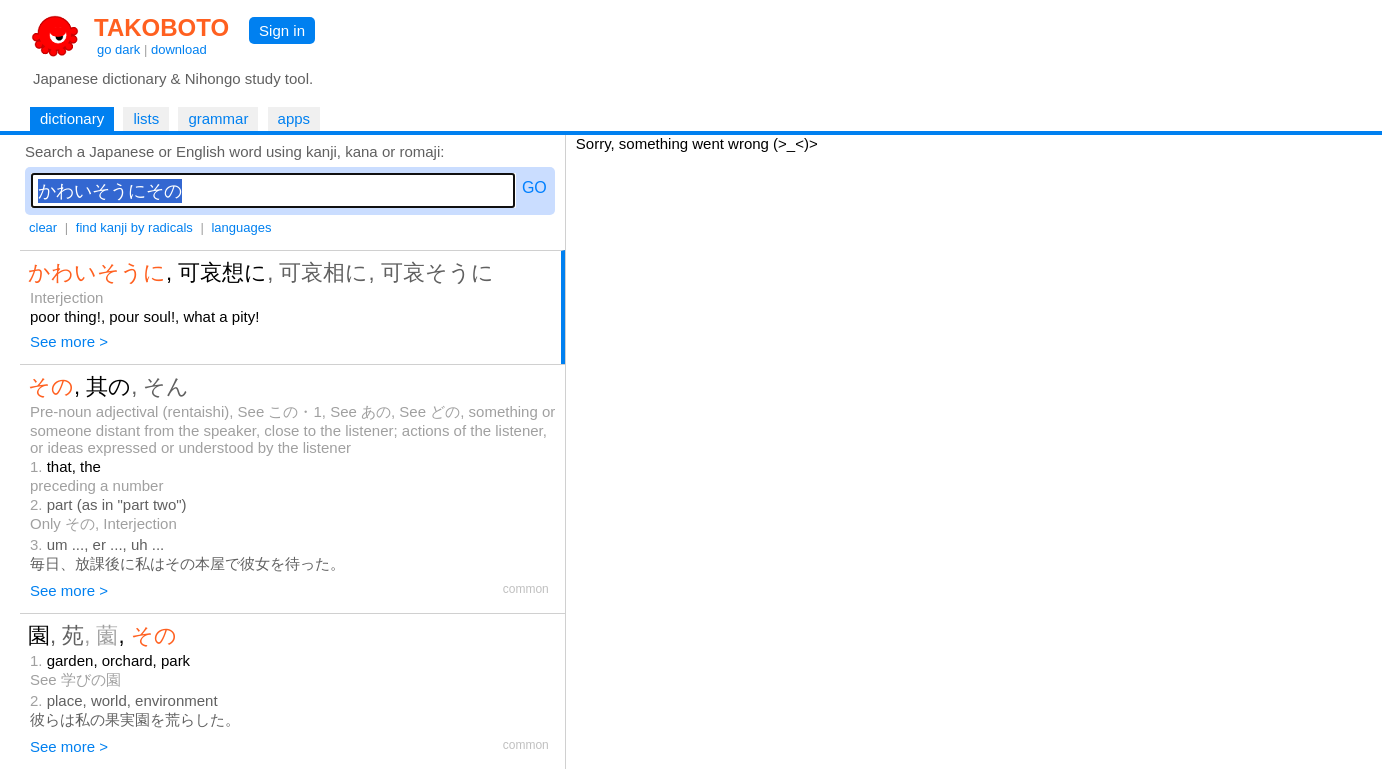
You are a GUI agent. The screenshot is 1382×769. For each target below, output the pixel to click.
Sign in (282, 30)
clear (43, 227)
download (179, 49)
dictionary (72, 118)
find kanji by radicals (134, 227)
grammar (218, 118)
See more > (69, 341)
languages (241, 227)
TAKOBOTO (161, 27)
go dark (118, 49)
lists (146, 118)
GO (534, 187)
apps (294, 118)
